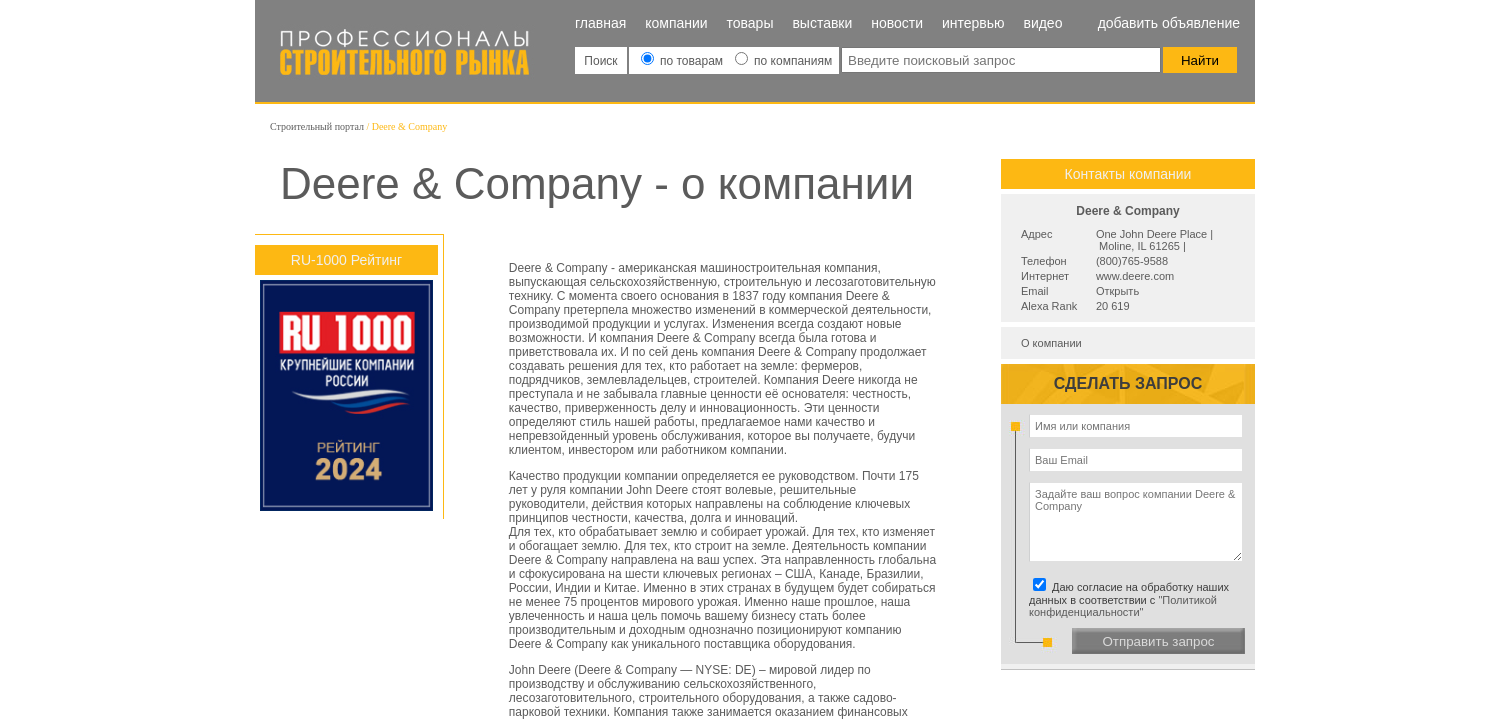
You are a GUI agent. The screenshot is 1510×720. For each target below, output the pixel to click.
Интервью (973, 23)
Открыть (1117, 291)
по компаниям (783, 61)
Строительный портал (317, 126)
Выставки (822, 23)
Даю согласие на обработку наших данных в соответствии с (1132, 599)
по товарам (684, 61)
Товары (750, 23)
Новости (897, 23)
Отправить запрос (1158, 641)
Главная (600, 23)
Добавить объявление (1169, 23)
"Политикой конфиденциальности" (1123, 606)
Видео (1042, 23)
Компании (676, 23)
